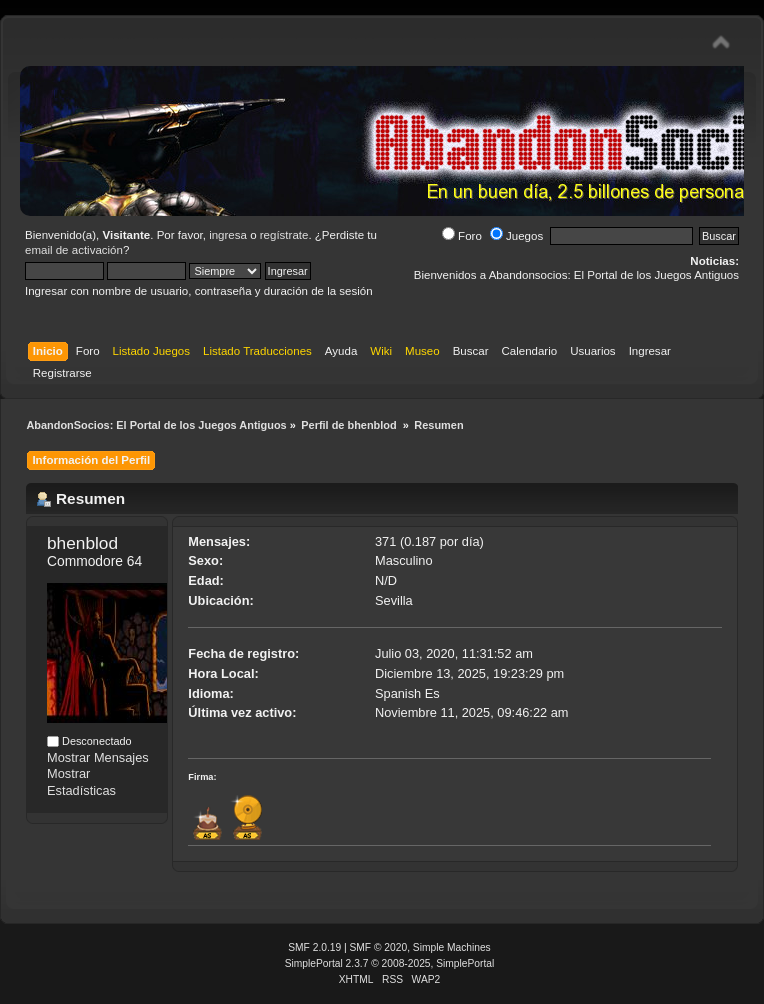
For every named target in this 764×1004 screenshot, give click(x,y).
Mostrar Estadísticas (81, 782)
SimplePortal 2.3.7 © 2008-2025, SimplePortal (390, 963)
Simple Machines (452, 947)
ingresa (228, 235)
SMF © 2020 (379, 947)
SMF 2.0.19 (314, 947)
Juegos (516, 236)
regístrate (284, 235)
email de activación (74, 250)
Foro (462, 236)
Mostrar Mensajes (98, 757)
